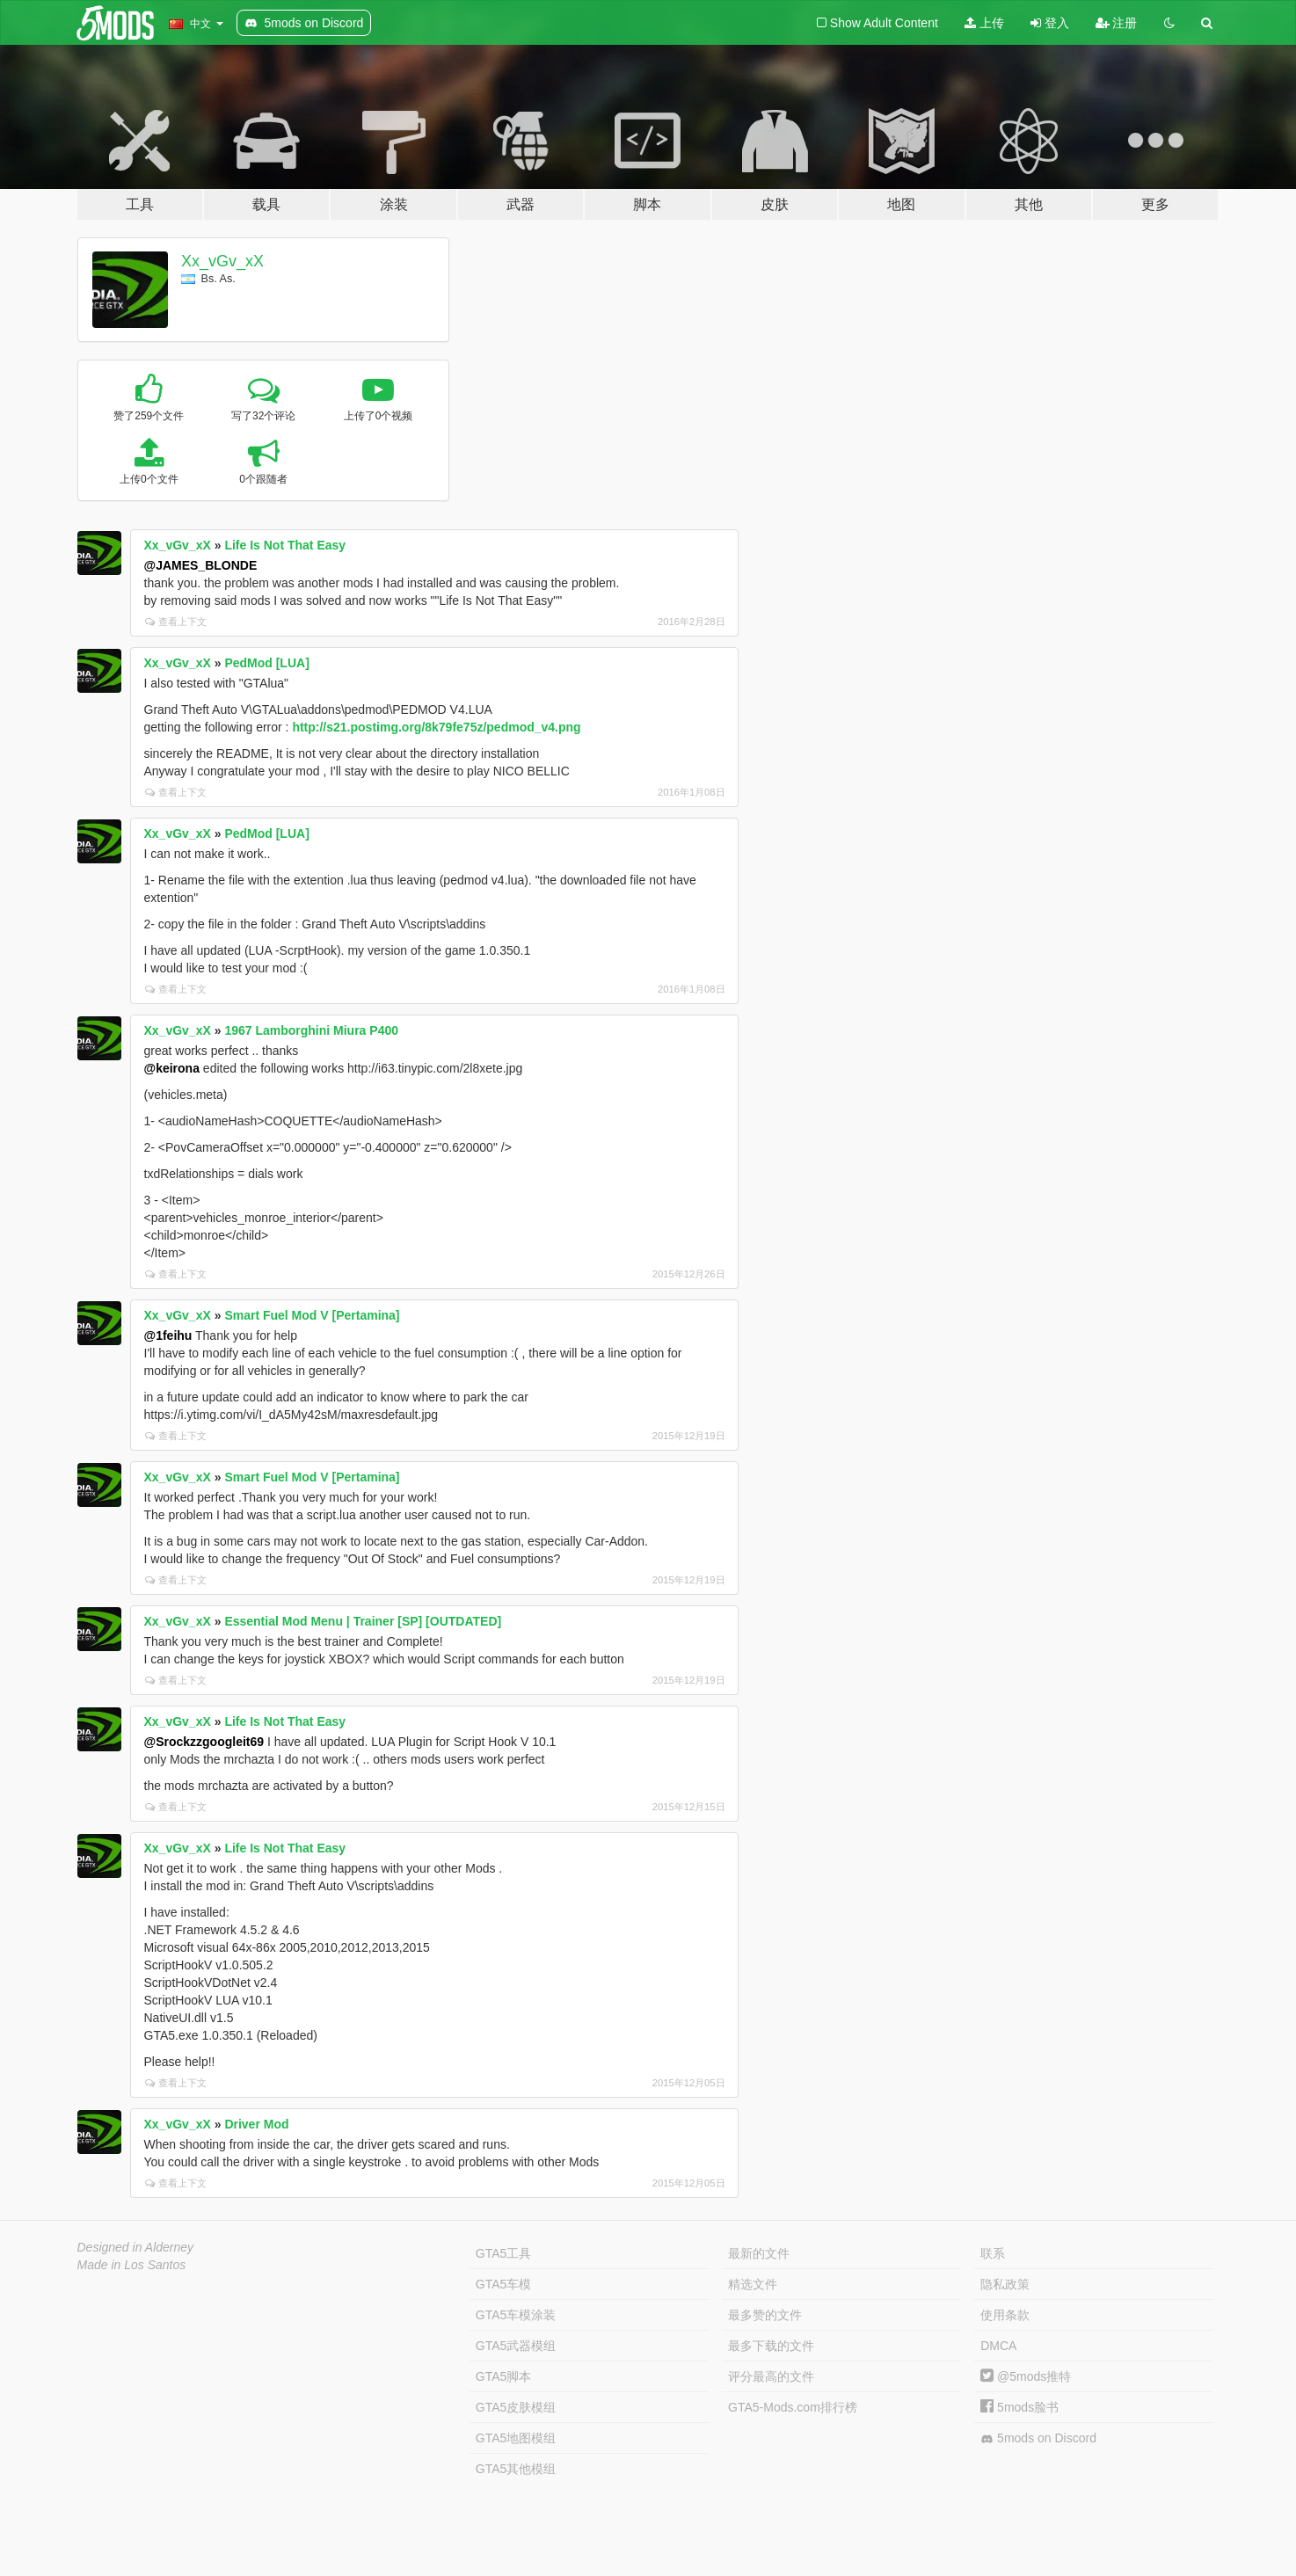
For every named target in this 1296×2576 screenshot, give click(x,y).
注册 (1117, 23)
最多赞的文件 (765, 2315)
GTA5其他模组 (516, 2469)
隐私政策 (1005, 2284)
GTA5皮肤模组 (516, 2407)
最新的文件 (759, 2253)
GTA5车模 (504, 2284)
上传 (984, 23)
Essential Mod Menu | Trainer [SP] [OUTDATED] (362, 1621)
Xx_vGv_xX (222, 261)
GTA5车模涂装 (516, 2315)
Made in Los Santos (131, 2265)
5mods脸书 (1019, 2407)
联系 (992, 2253)
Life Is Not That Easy (285, 545)
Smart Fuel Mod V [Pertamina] (311, 1315)
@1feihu (168, 1335)
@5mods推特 (1025, 2376)
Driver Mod (256, 2124)
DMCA (998, 2346)
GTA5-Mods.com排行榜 (792, 2407)
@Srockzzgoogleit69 (204, 1742)
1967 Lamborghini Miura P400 (311, 1030)
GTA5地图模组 (516, 2438)
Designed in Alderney (135, 2247)
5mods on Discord (1038, 2438)
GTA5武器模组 (516, 2346)
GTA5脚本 (504, 2376)
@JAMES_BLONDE (201, 565)
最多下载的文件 (771, 2346)
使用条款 (1005, 2315)
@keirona (172, 1068)
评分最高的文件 (771, 2376)
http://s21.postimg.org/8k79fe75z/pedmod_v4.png (436, 727)
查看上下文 (176, 621)
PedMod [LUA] (266, 663)
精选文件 (752, 2284)
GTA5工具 (504, 2253)
